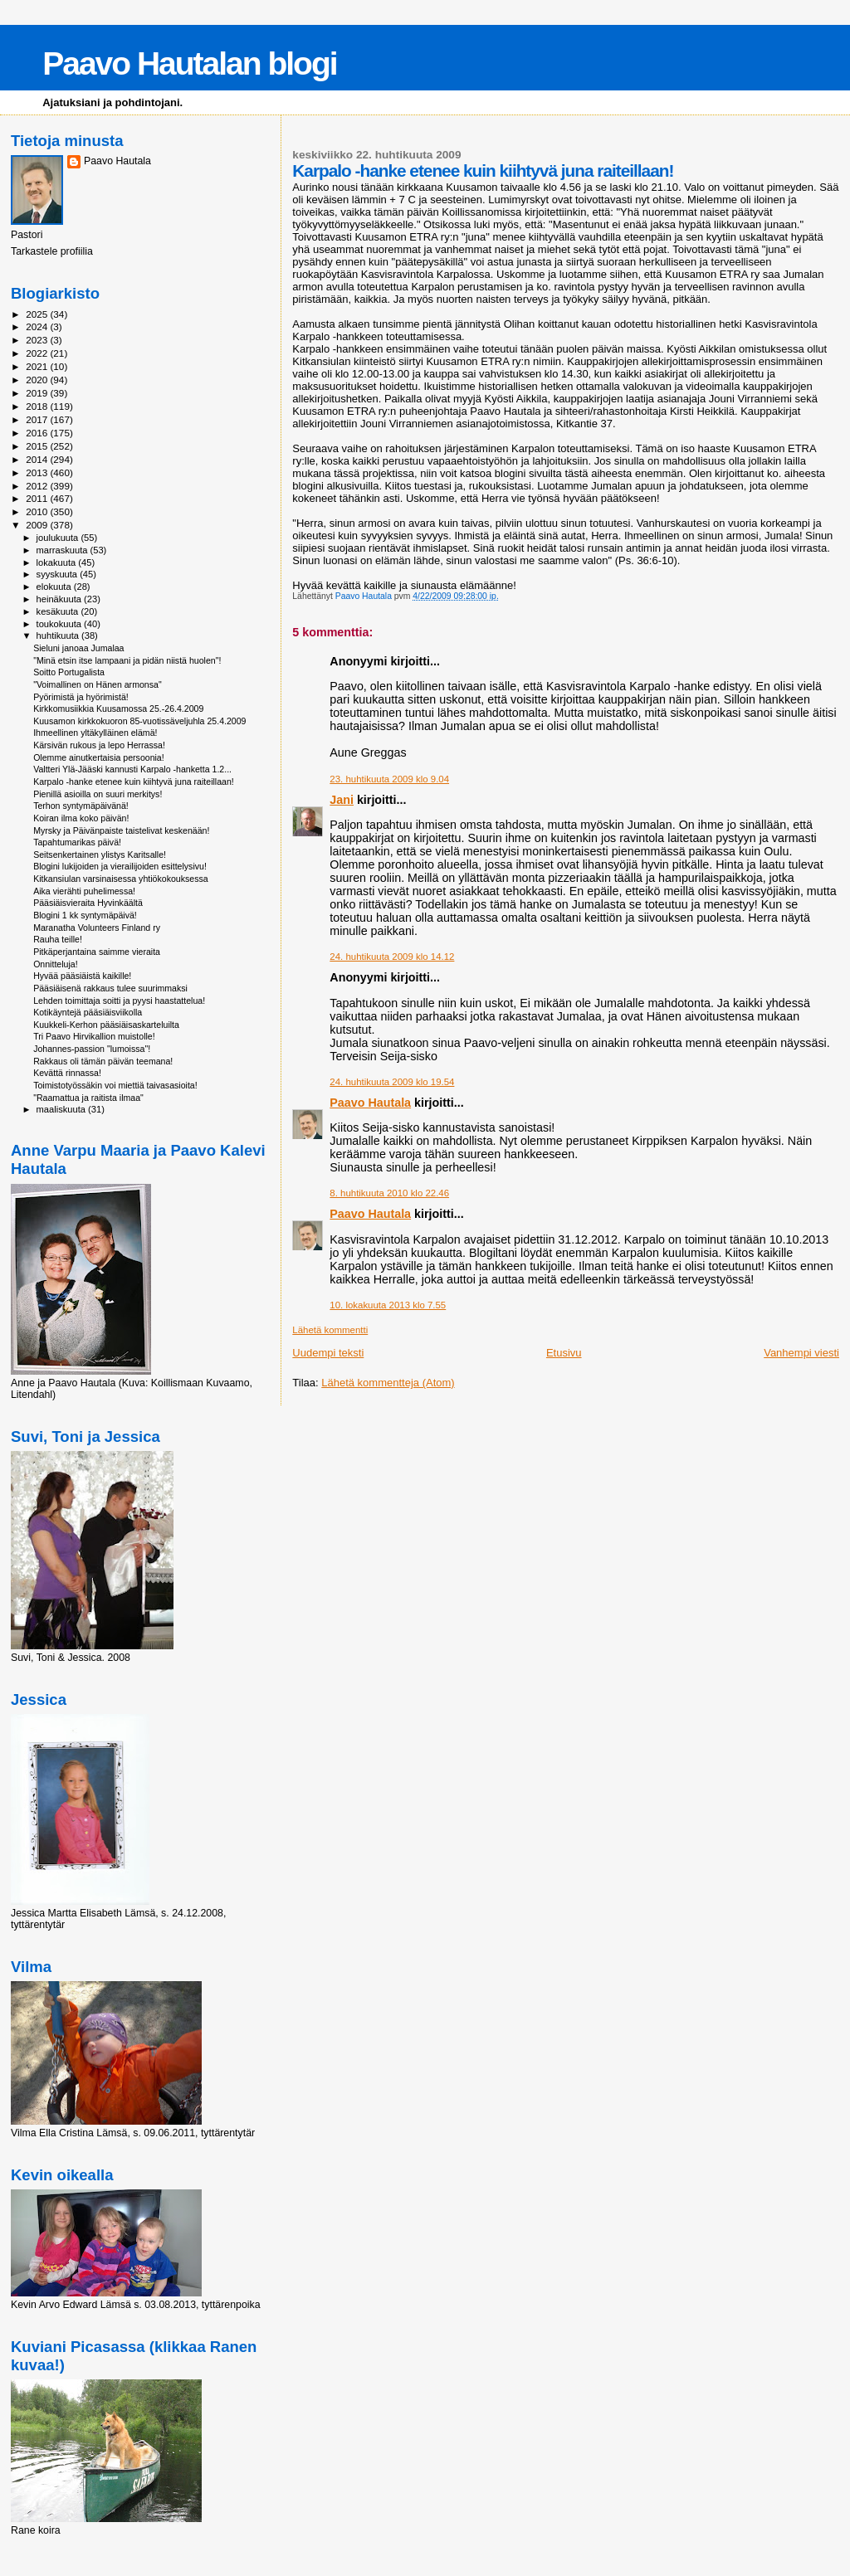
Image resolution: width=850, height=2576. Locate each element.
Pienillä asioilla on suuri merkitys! (97, 794)
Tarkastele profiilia (52, 251)
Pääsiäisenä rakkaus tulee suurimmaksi (110, 988)
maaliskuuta (62, 1109)
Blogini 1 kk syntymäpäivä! (85, 915)
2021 (38, 366)
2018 (38, 406)
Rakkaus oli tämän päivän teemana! (103, 1061)
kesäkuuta (59, 611)
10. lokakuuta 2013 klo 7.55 (388, 1305)
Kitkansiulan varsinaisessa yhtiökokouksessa (120, 879)
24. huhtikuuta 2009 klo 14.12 (392, 957)
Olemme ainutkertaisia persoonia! (98, 757)
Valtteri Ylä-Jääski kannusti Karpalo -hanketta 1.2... (132, 769)
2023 (38, 339)
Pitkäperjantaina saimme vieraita (96, 952)
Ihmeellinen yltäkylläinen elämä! (95, 733)
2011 (38, 498)
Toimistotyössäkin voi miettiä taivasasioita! (115, 1085)
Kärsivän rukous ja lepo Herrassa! (99, 745)
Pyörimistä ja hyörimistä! (81, 697)
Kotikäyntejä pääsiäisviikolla (87, 1012)
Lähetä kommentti (330, 1330)
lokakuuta (58, 562)
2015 (38, 446)
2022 (38, 353)
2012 (38, 485)
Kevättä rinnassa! (67, 1073)
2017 (38, 419)
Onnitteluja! (55, 964)
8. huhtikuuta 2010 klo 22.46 (389, 1193)
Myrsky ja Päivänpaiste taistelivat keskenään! (121, 830)
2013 (38, 472)
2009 (38, 524)
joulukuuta (59, 538)
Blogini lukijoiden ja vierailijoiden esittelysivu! (120, 866)
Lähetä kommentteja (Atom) (387, 1382)
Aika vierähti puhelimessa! (84, 891)
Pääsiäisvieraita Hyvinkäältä (88, 903)
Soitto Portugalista (69, 672)
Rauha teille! (57, 939)
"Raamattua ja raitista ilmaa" (88, 1098)
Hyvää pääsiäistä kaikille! (82, 976)
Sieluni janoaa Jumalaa (78, 648)
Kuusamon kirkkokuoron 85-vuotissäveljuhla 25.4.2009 (139, 721)
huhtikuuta (59, 635)
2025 (38, 314)
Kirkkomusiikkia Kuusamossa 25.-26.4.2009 (118, 708)
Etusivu (564, 1352)
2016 (38, 432)
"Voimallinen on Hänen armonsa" (97, 684)
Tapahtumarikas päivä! (77, 842)
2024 (38, 326)
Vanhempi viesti (801, 1352)
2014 (38, 459)
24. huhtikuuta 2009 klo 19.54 (392, 1082)
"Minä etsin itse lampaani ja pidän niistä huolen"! (127, 660)
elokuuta (55, 587)
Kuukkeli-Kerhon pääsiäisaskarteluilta (106, 1025)
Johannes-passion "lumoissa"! (91, 1049)
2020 (38, 379)
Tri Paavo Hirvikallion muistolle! (94, 1036)
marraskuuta (63, 550)
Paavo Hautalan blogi (189, 63)
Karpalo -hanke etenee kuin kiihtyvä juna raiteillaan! (133, 781)
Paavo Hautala (370, 1102)
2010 (38, 511)
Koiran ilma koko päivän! (81, 818)
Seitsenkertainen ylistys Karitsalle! (99, 854)
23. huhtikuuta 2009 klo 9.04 (389, 779)
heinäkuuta (61, 599)
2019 (38, 392)
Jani (342, 799)
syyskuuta (59, 574)
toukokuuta (61, 624)
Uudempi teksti (328, 1352)
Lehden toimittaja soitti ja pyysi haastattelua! (119, 1001)
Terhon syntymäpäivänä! (81, 806)
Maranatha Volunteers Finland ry (96, 928)
